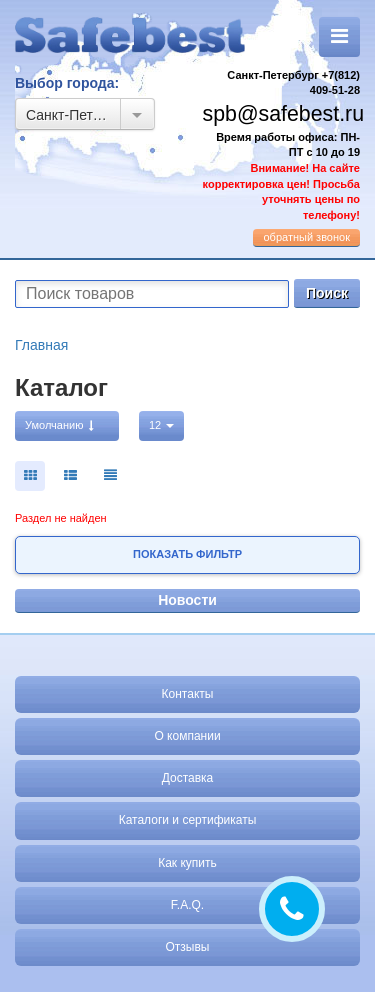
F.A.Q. (187, 905)
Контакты (188, 694)
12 (161, 425)
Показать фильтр (187, 554)
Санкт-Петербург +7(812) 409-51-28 (293, 83)
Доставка (188, 778)
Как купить (187, 863)
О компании (187, 736)
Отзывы (188, 947)
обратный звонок (306, 237)
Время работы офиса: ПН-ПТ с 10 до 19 (281, 176)
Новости (187, 600)
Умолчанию (59, 425)
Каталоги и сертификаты (188, 820)
